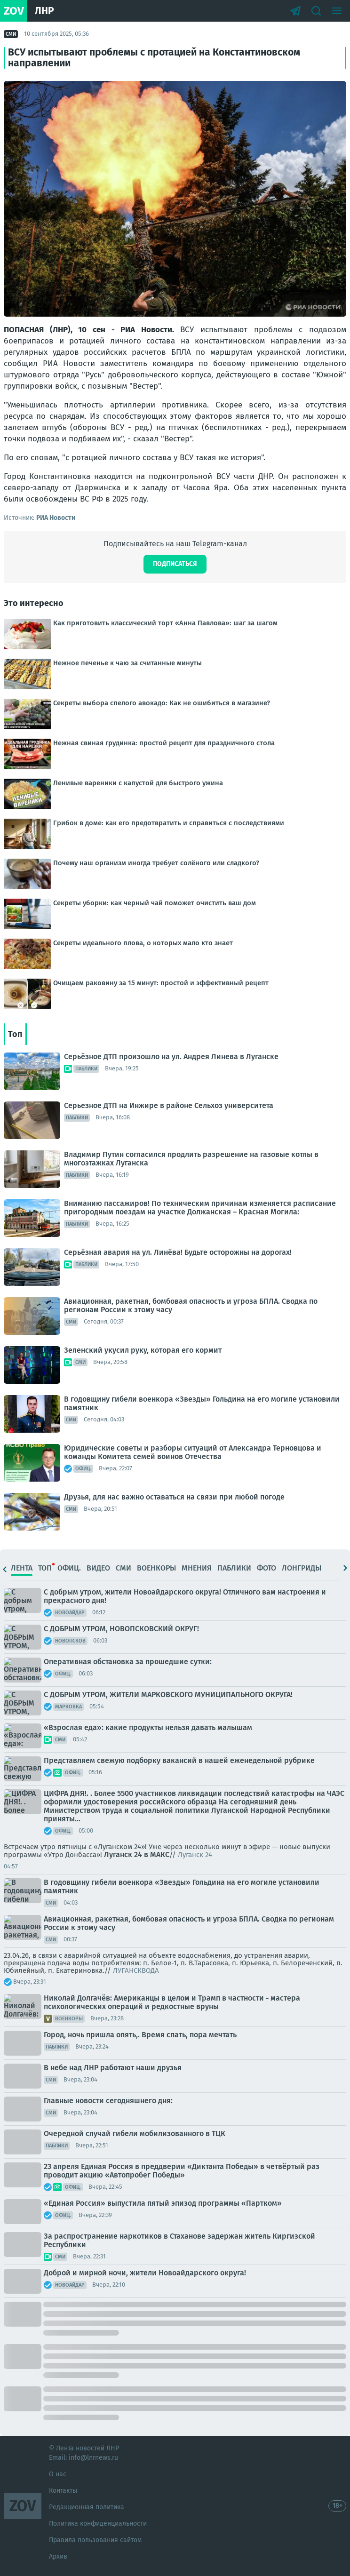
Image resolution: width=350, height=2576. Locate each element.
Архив (58, 2556)
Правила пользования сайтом (95, 2540)
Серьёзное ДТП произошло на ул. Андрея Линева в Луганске (171, 1056)
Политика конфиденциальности (98, 2524)
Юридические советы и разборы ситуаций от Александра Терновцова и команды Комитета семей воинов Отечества (192, 1452)
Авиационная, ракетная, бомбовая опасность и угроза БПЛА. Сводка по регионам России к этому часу (191, 1305)
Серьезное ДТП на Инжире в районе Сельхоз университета (168, 1105)
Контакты (63, 2491)
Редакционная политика (86, 2507)
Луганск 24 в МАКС (136, 1854)
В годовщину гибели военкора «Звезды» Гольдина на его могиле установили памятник (202, 1403)
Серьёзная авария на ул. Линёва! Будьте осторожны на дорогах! (178, 1252)
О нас (57, 2474)
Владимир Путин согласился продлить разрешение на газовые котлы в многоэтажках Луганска (191, 1158)
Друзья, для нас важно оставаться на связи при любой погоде (174, 1496)
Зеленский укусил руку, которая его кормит (143, 1350)
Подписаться (175, 564)
